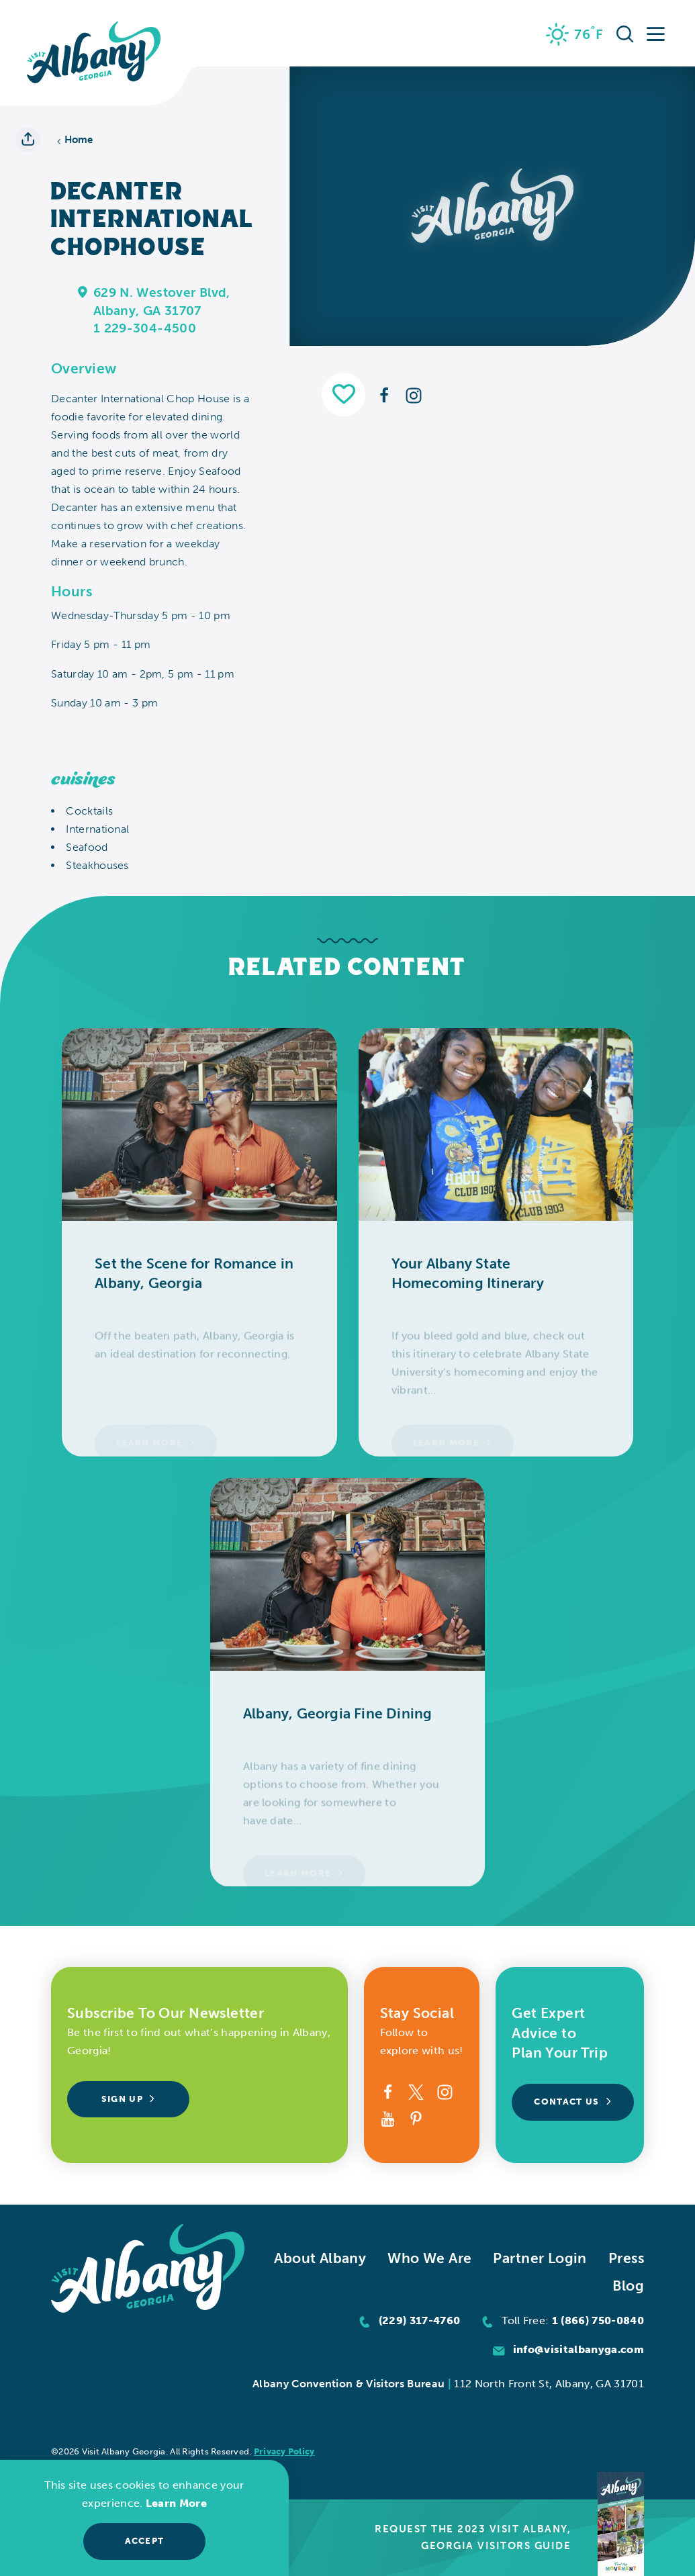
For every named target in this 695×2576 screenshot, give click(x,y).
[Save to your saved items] (343, 394)
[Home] (94, 52)
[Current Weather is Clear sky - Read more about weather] (575, 34)
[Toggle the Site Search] (625, 33)
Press (626, 2258)
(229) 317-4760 (420, 2320)
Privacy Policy (284, 2451)
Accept (145, 2541)
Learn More (176, 2503)
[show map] (83, 291)
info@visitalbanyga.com (578, 2349)
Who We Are (429, 2258)
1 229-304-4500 (144, 328)
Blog (628, 2285)
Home (74, 140)
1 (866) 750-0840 (598, 2320)
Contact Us (573, 2102)
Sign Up (128, 2099)
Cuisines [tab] (83, 779)
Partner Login (539, 2258)
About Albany (320, 2258)
